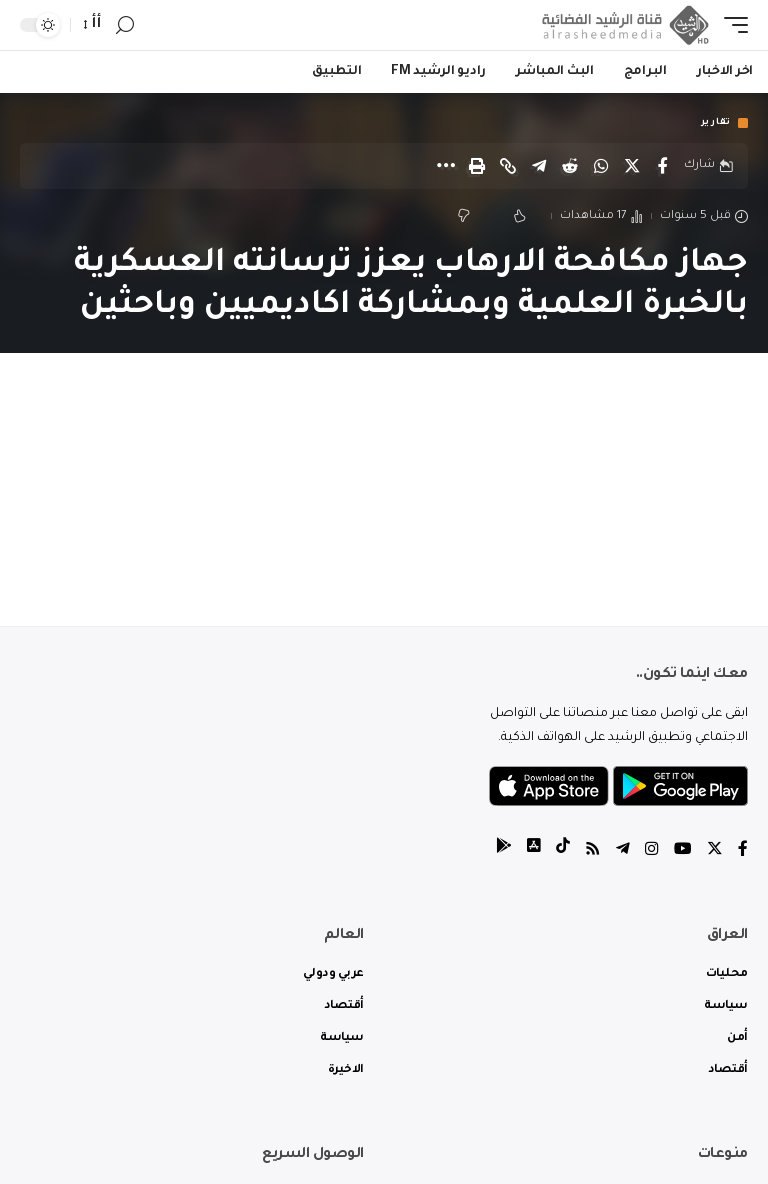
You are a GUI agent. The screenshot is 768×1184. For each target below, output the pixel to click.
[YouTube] (683, 852)
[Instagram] (652, 852)
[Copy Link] (508, 166)
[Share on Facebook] (663, 166)
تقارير (716, 123)
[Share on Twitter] (632, 166)
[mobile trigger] (731, 25)
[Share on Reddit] (570, 166)
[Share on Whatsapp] (601, 166)
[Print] (477, 166)
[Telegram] (623, 852)
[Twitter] (715, 852)
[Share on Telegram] (539, 166)
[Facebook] (743, 852)
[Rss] (593, 852)
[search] (125, 25)
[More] (446, 166)
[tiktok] (563, 852)
